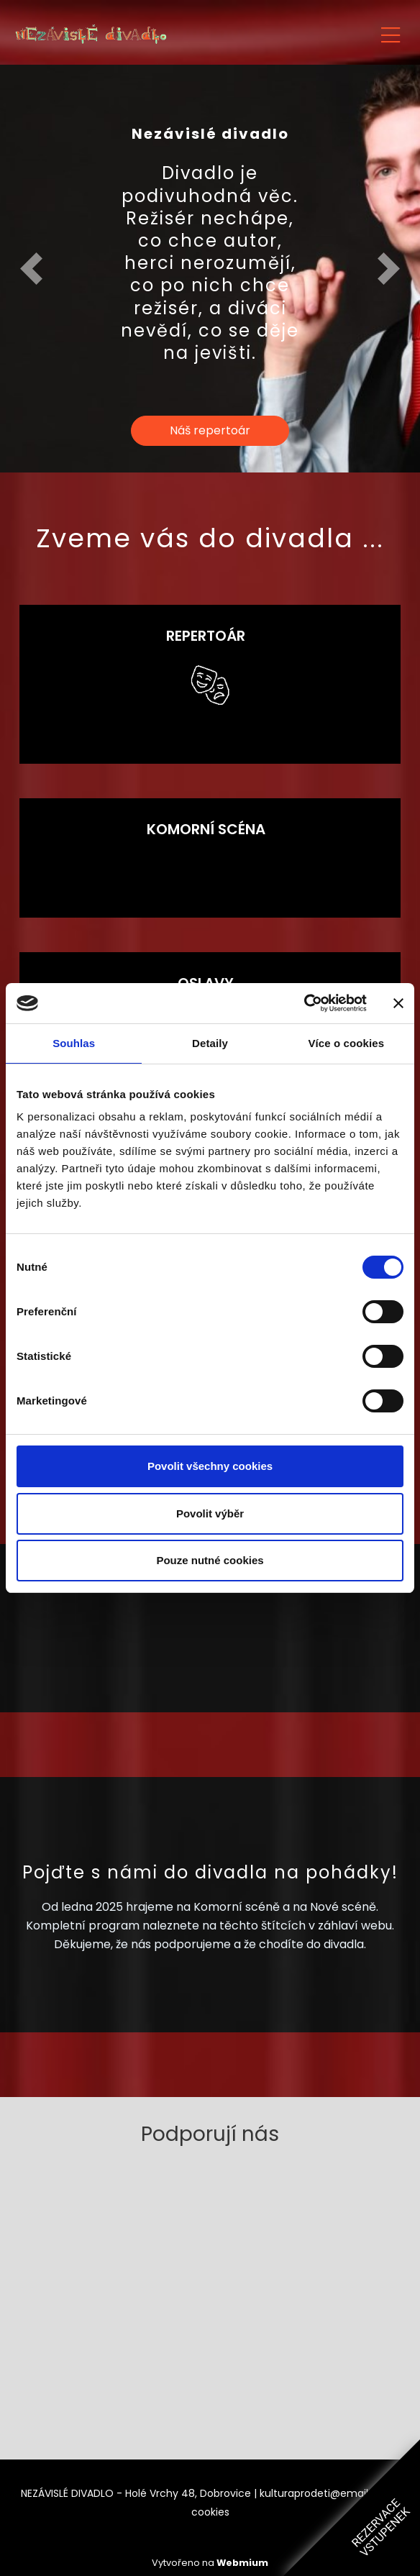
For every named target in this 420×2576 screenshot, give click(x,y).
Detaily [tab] (210, 1043)
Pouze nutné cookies (209, 1560)
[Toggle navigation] (390, 33)
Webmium (242, 2563)
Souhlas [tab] (73, 1043)
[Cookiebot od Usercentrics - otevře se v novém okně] (304, 1003)
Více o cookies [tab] (347, 1043)
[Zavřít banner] (398, 1003)
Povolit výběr (210, 1513)
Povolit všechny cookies (210, 1466)
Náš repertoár (210, 430)
